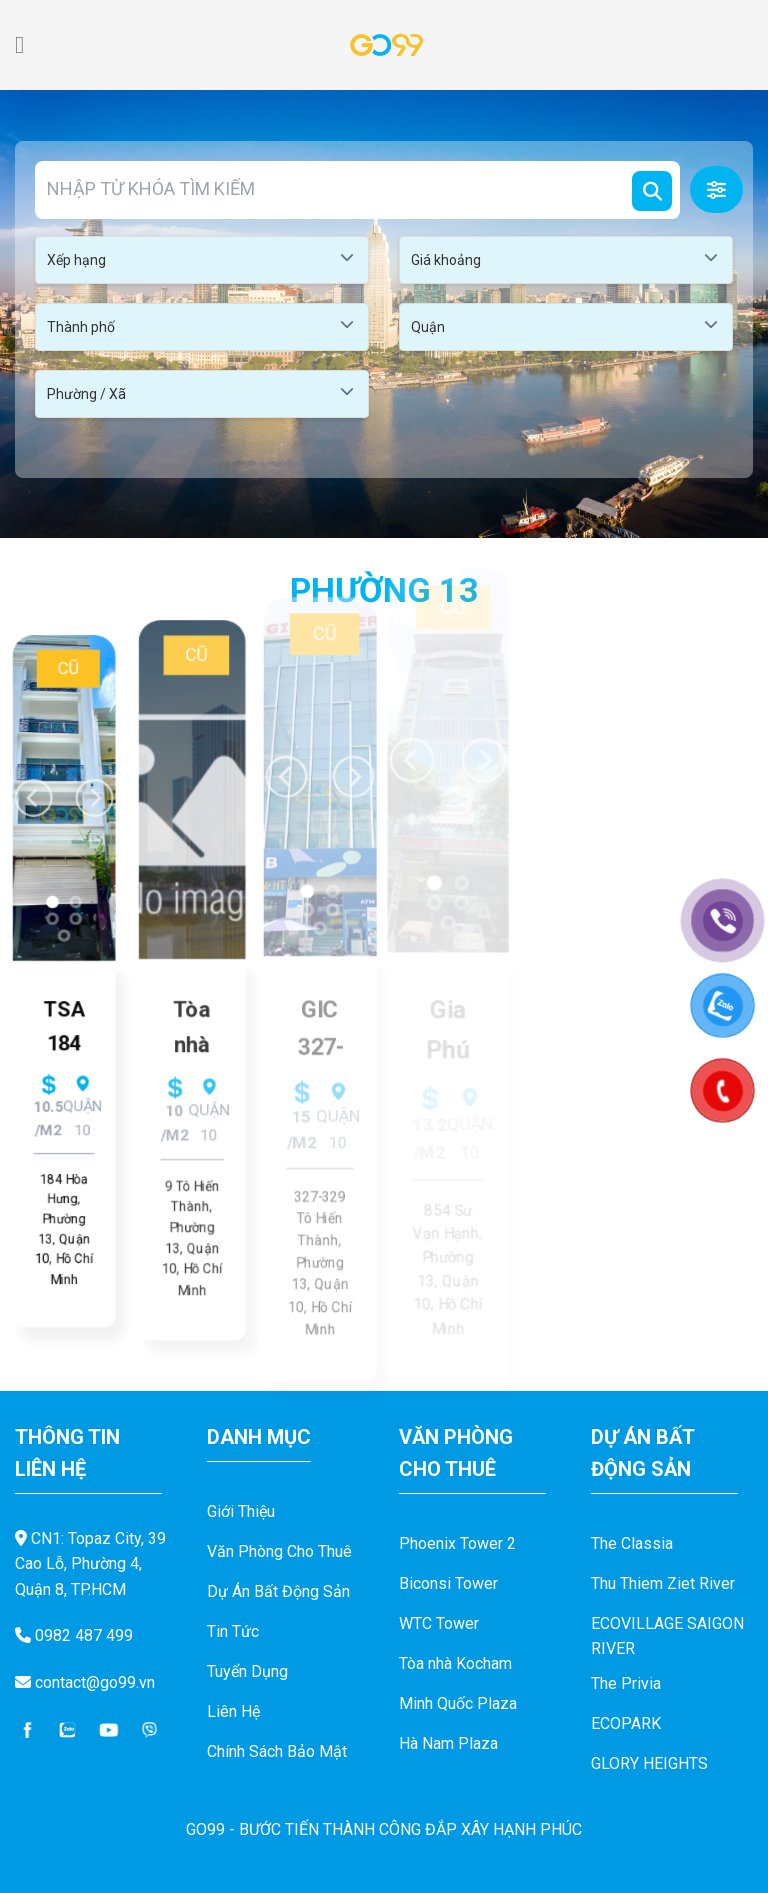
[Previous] (30, 773)
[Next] (98, 773)
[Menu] (27, 44)
